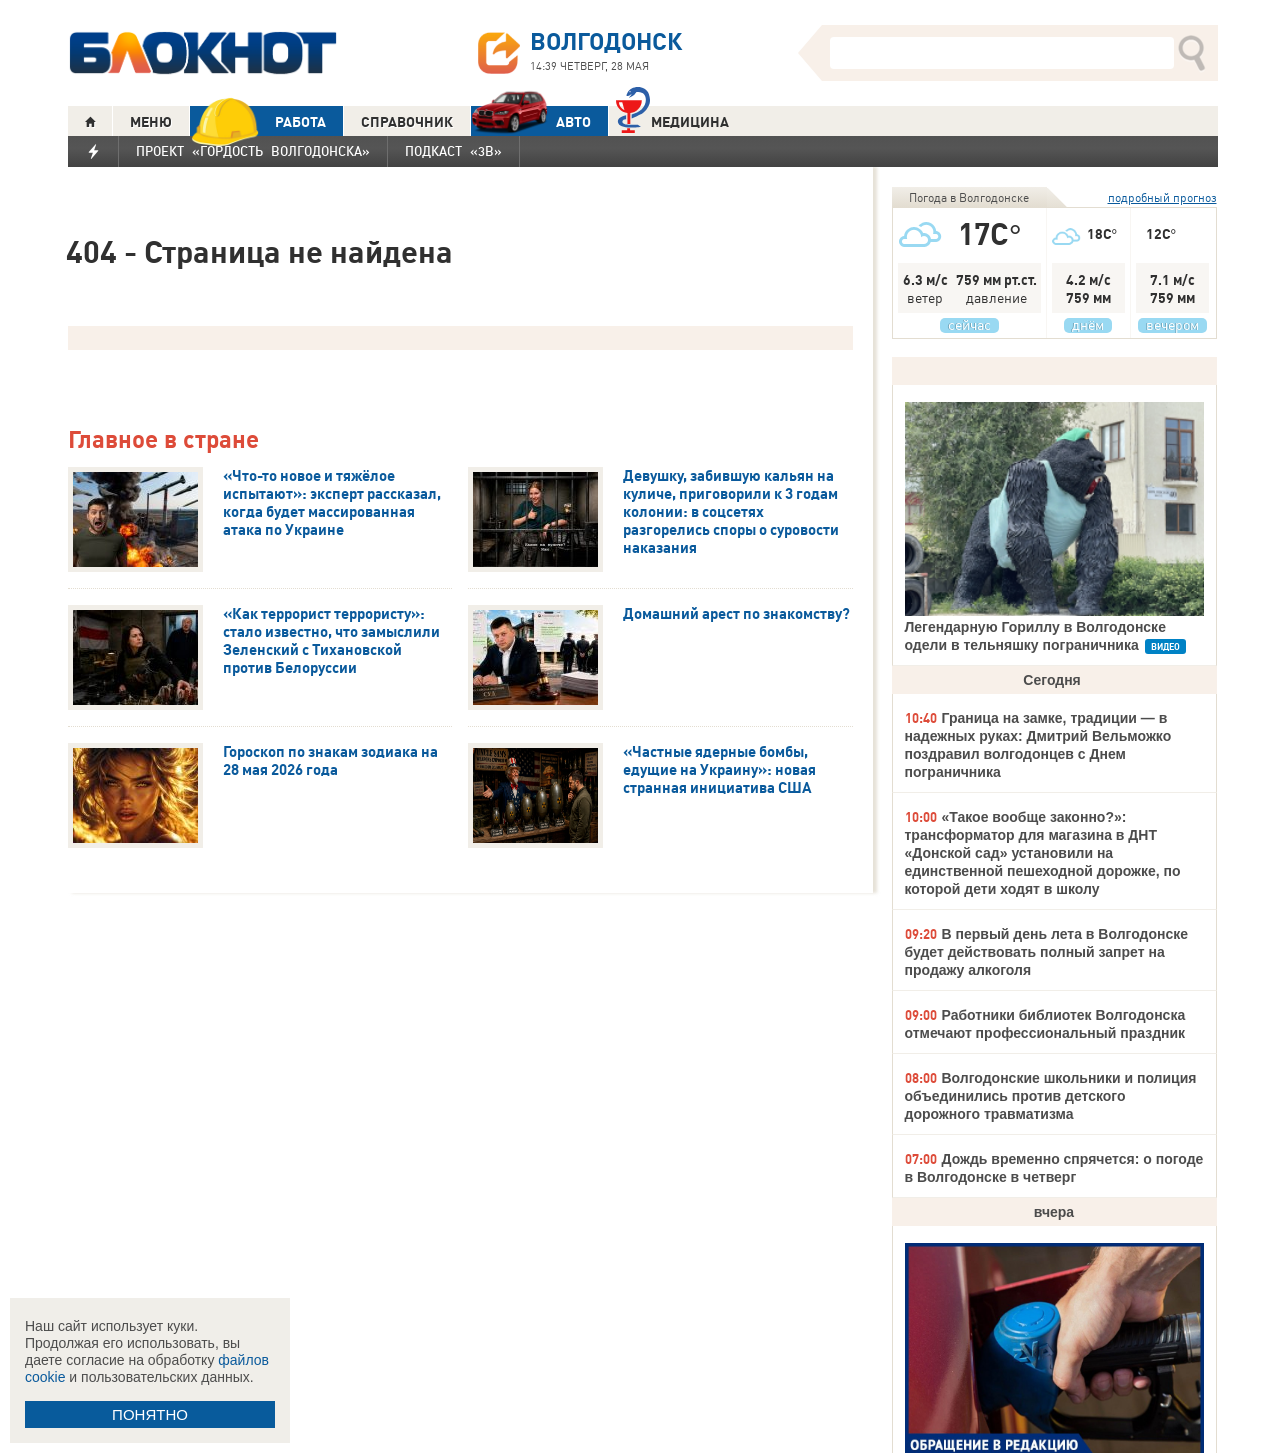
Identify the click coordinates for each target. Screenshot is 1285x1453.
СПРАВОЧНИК (407, 122)
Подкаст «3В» (453, 151)
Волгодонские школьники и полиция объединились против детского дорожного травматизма (1051, 1096)
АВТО (531, 121)
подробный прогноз (1162, 197)
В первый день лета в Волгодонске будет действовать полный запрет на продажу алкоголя (1047, 952)
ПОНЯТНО (150, 1414)
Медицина (672, 119)
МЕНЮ (151, 122)
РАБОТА (258, 121)
